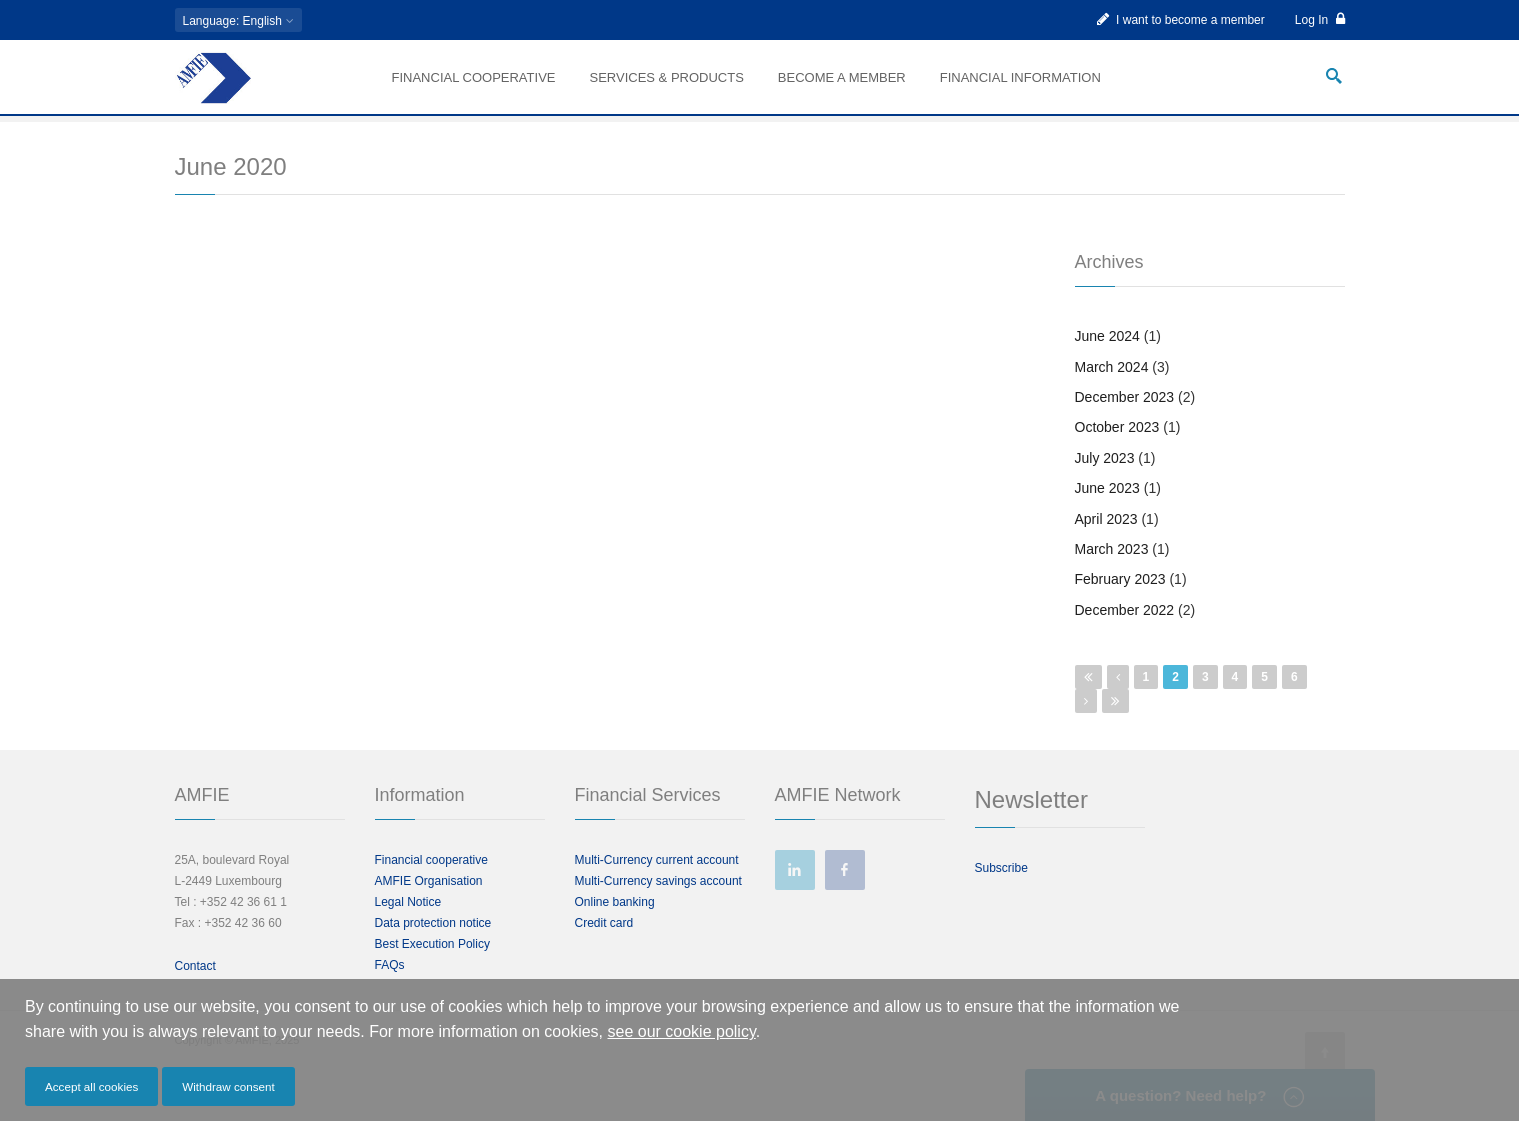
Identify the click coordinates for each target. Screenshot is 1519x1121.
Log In (1320, 19)
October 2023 (1117, 457)
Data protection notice (433, 952)
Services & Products (666, 77)
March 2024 (1112, 396)
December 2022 (1125, 639)
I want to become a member (1181, 19)
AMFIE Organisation (429, 910)
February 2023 (1120, 609)
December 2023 (1125, 426)
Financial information (1020, 77)
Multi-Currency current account (657, 889)
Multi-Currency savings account (658, 910)
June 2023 (1107, 518)
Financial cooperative (431, 889)
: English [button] (239, 21)
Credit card (604, 952)
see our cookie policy (682, 1031)
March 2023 (1112, 578)
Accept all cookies (91, 1086)
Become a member (842, 77)
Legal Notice (408, 931)
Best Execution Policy (432, 973)
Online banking (615, 931)
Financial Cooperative (474, 77)
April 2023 (1106, 548)
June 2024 (1107, 366)
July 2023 (1105, 487)
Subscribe (1001, 897)
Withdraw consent (228, 1086)
